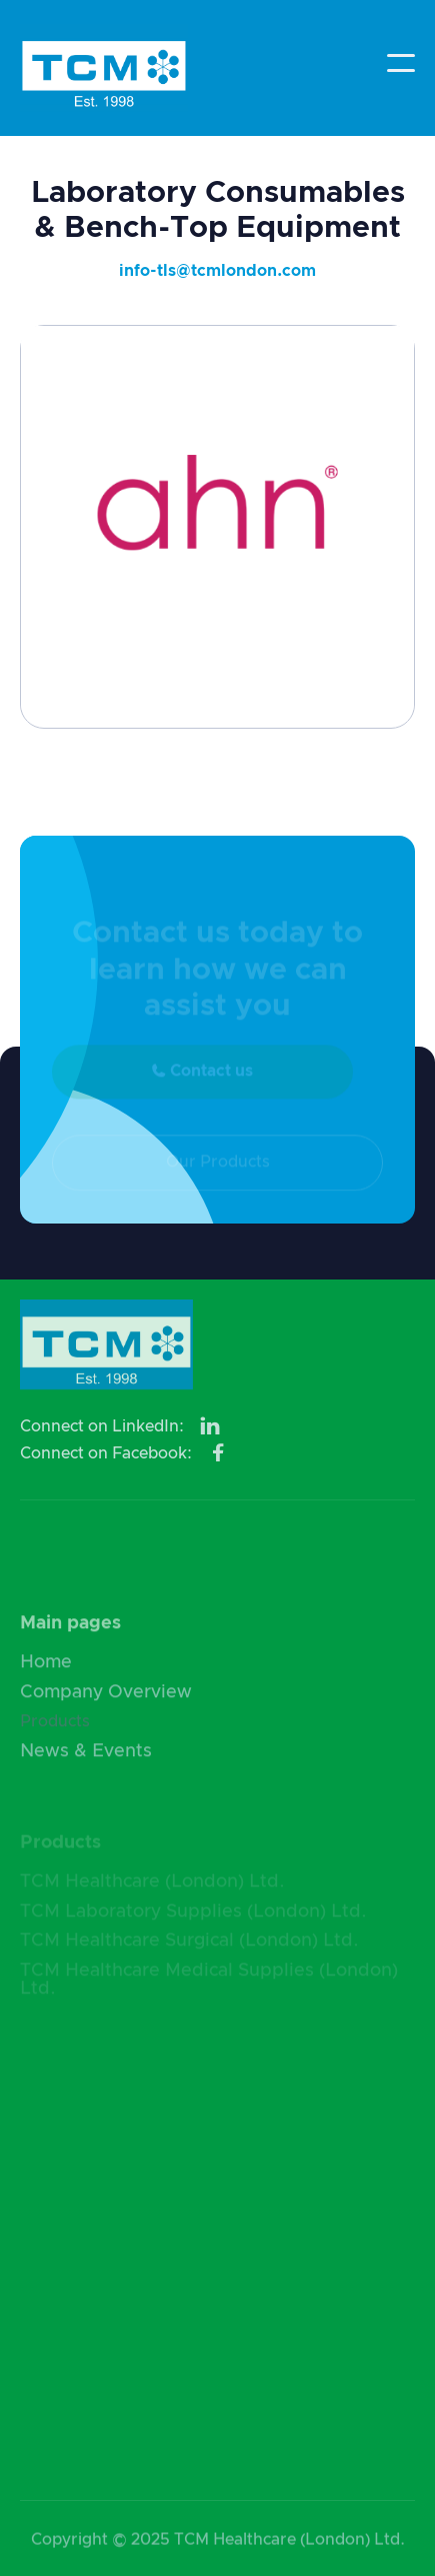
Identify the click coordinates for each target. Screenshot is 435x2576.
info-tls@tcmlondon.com (217, 271)
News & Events (86, 1759)
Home (46, 1670)
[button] (401, 63)
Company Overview (106, 1699)
